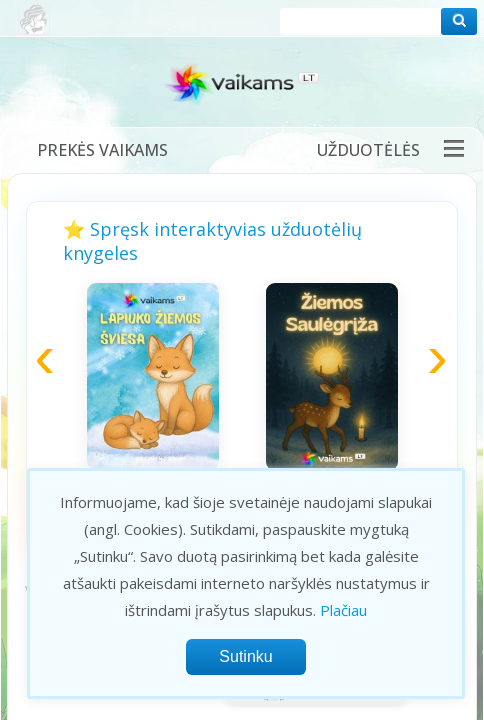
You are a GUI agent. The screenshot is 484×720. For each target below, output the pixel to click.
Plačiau (343, 610)
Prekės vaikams (102, 150)
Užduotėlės (368, 150)
